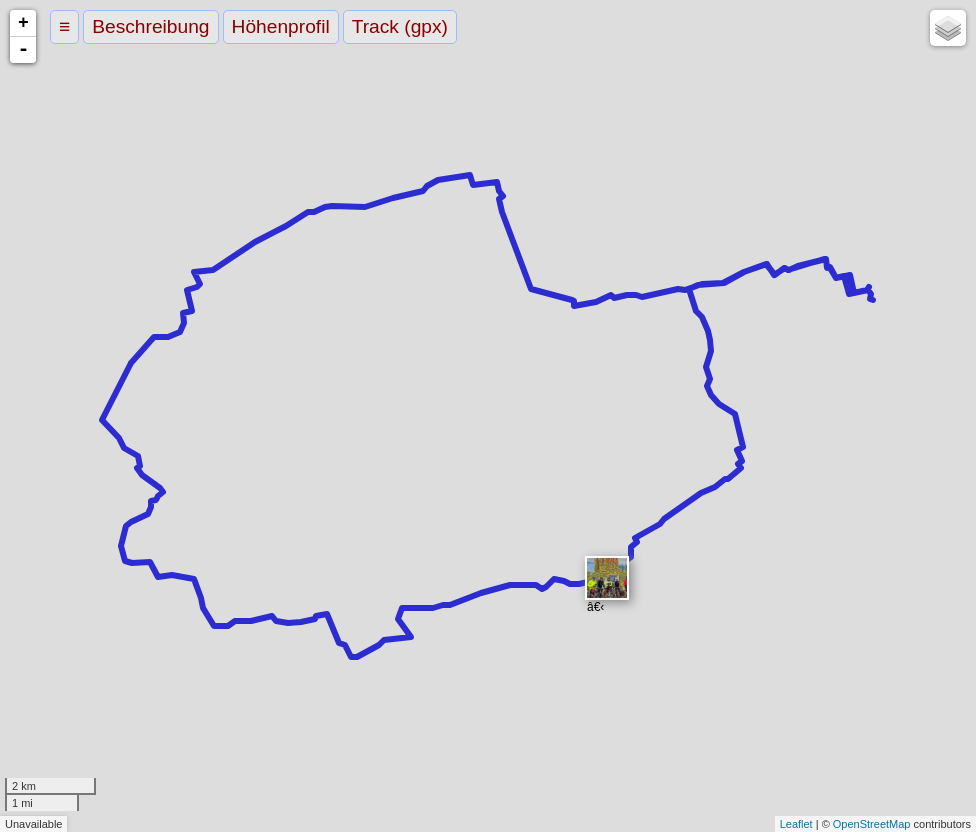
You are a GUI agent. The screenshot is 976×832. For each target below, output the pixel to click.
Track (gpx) (400, 26)
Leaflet (796, 824)
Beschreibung (150, 26)
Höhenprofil (281, 26)
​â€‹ (607, 579)
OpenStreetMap (872, 824)
